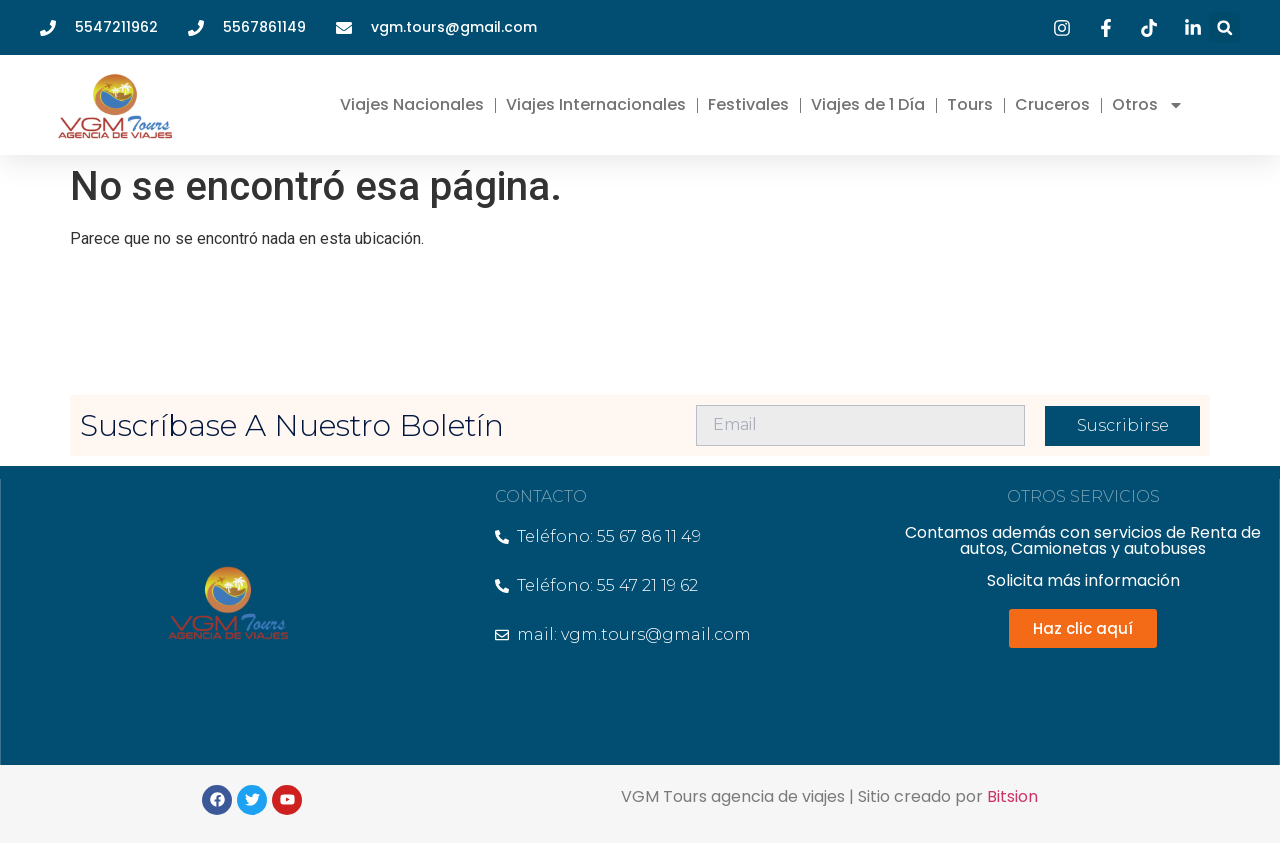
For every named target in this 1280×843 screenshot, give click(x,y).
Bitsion (1012, 796)
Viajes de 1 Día (868, 104)
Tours (970, 104)
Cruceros (1052, 104)
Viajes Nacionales (412, 104)
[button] (1224, 27)
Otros (1148, 105)
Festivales (748, 104)
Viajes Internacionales (596, 104)
